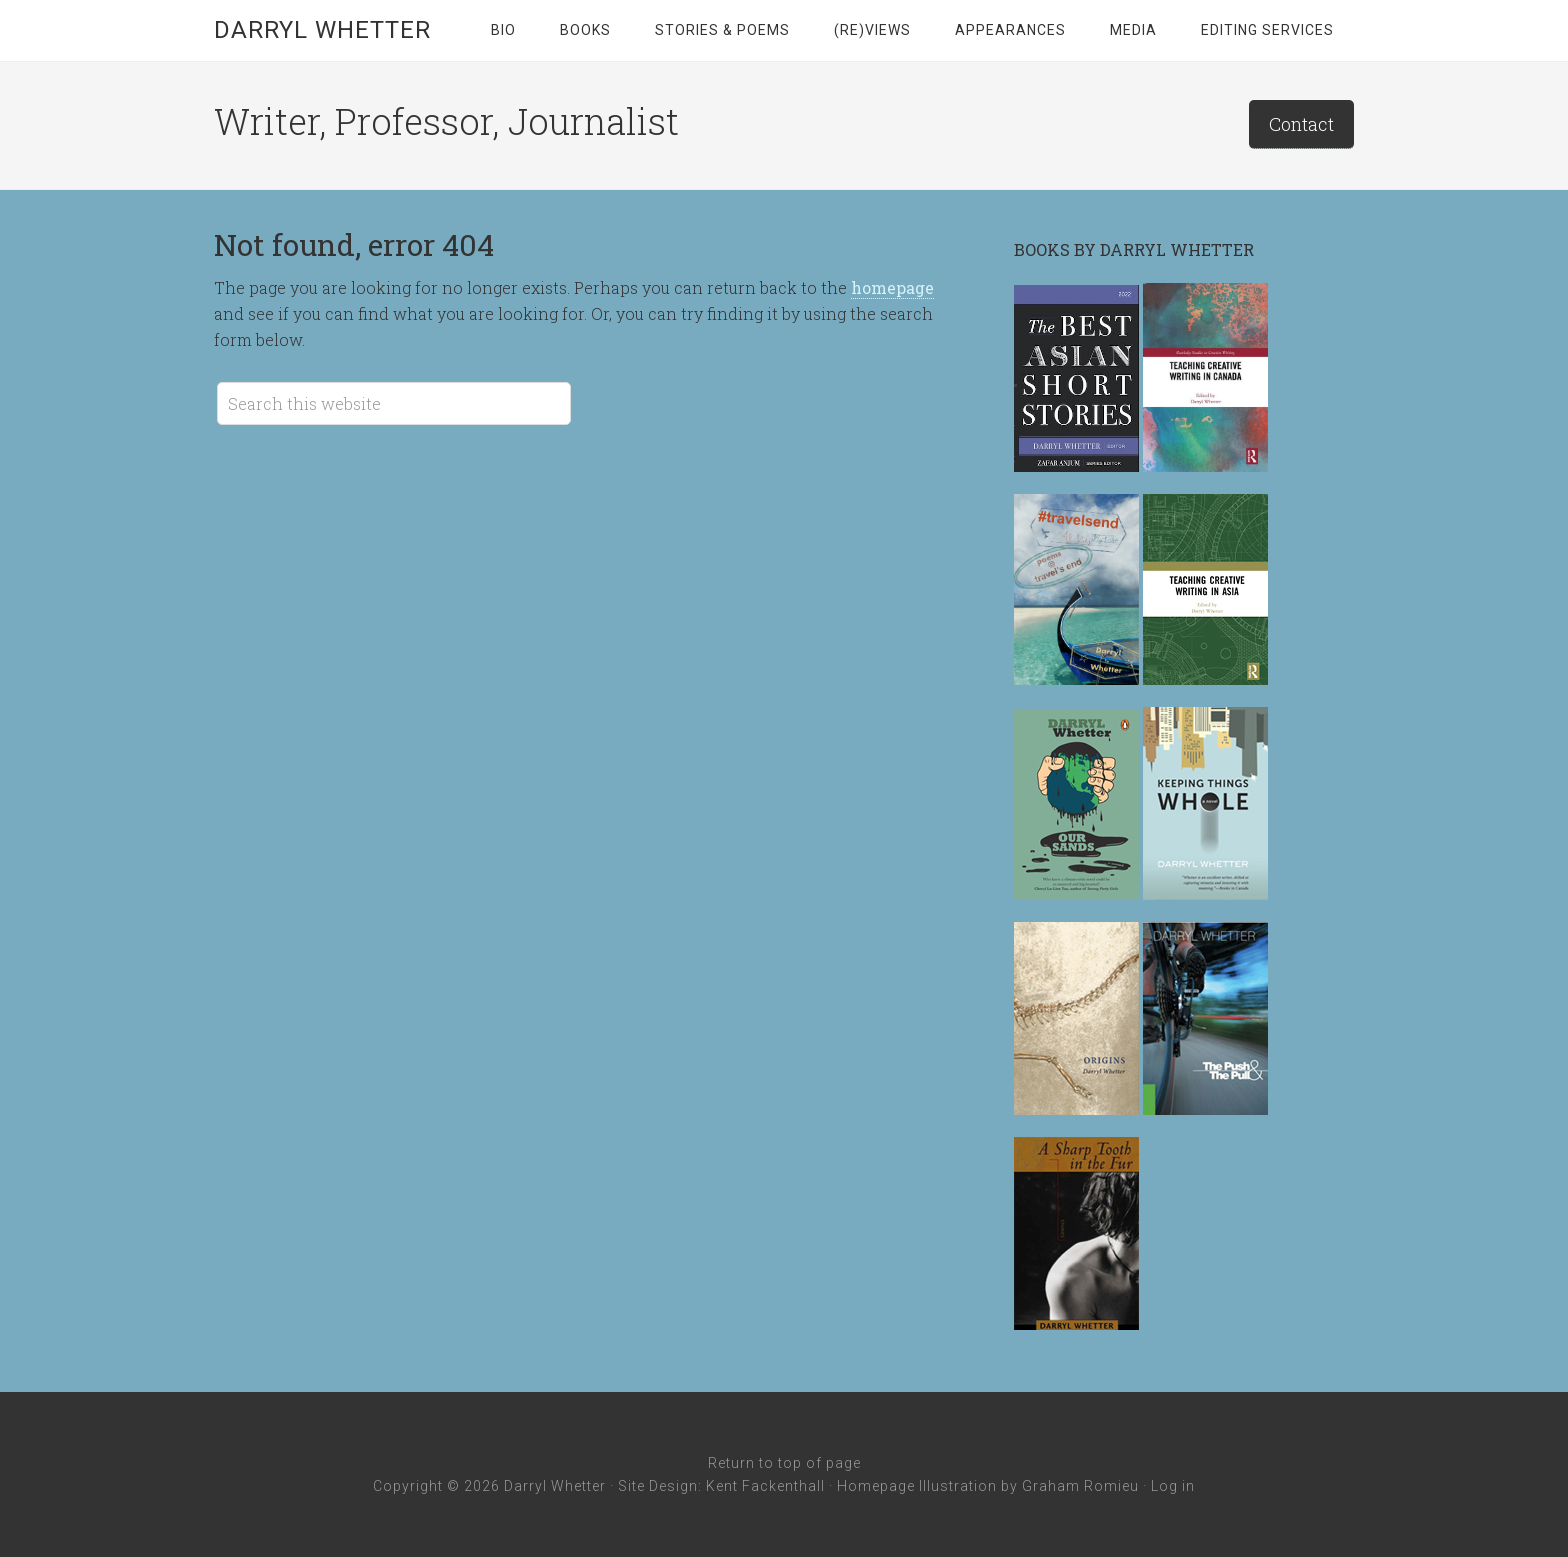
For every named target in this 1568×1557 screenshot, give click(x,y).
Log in (1173, 1486)
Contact (1301, 124)
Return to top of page (784, 1463)
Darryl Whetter (322, 30)
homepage (892, 287)
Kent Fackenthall (765, 1486)
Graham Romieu (1080, 1486)
